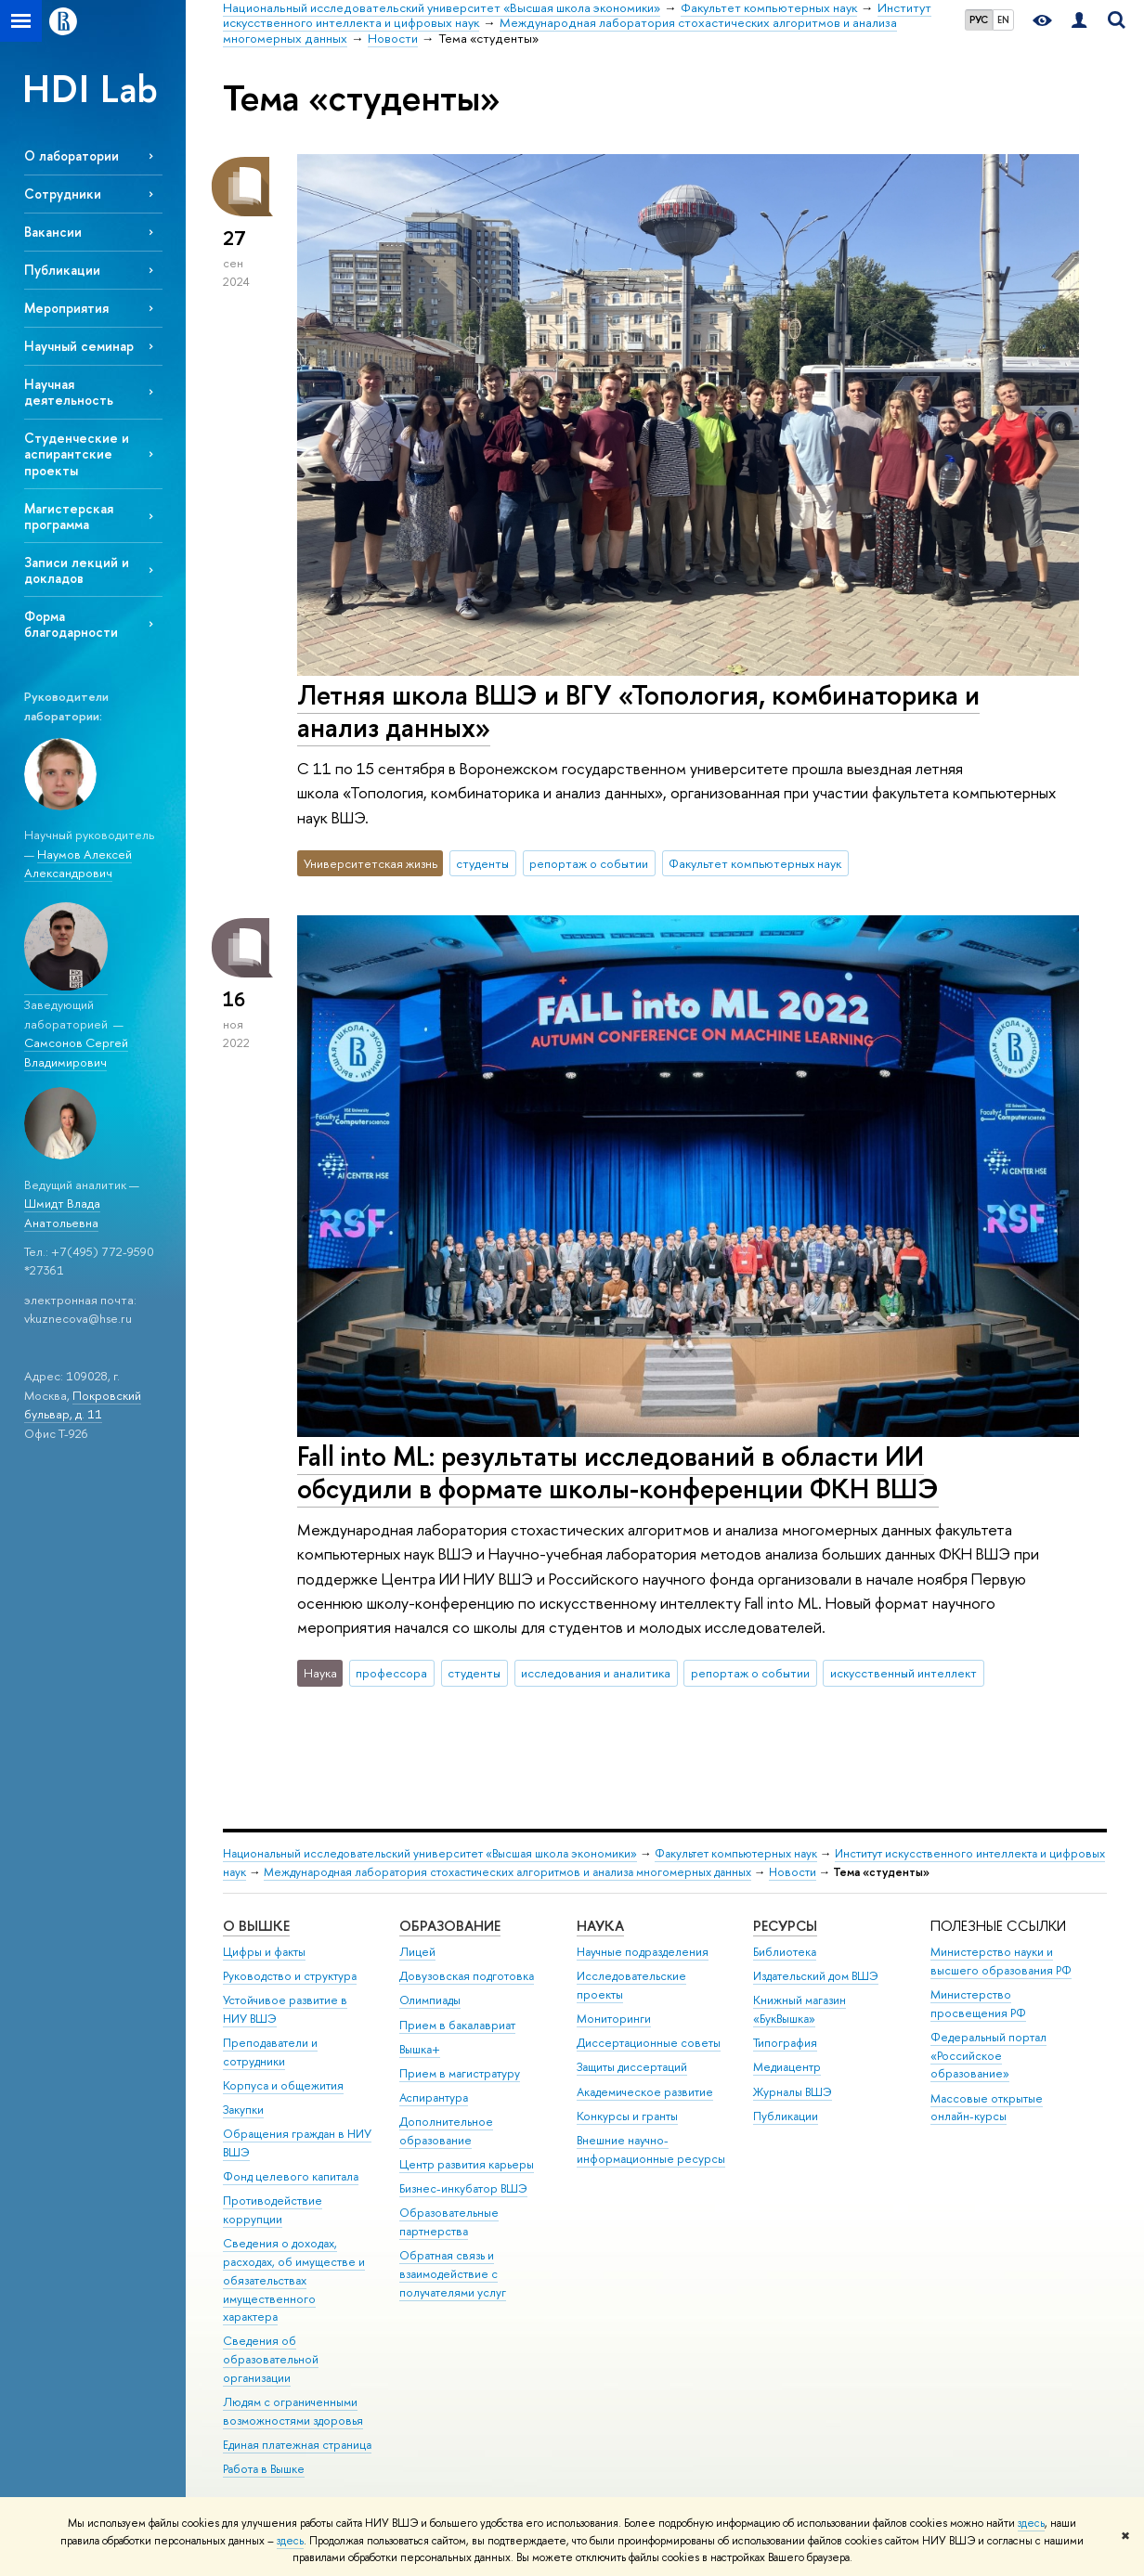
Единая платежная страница (297, 2445)
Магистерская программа (68, 516)
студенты (482, 863)
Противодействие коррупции (272, 2210)
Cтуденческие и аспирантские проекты (76, 453)
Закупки (243, 2109)
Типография (785, 2043)
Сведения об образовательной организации (270, 2359)
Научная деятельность (68, 391)
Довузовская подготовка (466, 1976)
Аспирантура (433, 2097)
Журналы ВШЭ (792, 2092)
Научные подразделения (642, 1952)
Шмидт (44, 1203)
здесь (1031, 2523)
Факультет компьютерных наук (755, 863)
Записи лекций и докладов (76, 570)
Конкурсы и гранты (627, 2116)
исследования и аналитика (595, 1672)
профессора (391, 1672)
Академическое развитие (645, 2092)
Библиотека (784, 1952)
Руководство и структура (290, 1976)
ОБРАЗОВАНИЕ (449, 1925)
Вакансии (53, 231)
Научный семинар (79, 346)
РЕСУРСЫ (785, 1925)
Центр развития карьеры (466, 2164)
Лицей (417, 1952)
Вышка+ (419, 2049)
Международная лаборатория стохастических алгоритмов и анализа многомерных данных (507, 1872)
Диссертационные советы (649, 2043)
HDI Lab (90, 88)
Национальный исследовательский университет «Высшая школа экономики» (430, 1853)
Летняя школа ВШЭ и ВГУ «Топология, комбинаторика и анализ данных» (638, 711)
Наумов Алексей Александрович (78, 864)
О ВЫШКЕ (256, 1925)
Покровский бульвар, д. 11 (82, 1405)
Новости (792, 1872)
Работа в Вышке (264, 2469)
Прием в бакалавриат (457, 2025)
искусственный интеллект (903, 1672)
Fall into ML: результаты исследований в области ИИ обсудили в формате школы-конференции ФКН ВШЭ (618, 1472)
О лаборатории (71, 155)
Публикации (62, 269)
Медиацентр (787, 2067)
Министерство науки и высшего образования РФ (1001, 1961)
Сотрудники (62, 193)
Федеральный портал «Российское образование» (988, 2055)
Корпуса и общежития (283, 2085)
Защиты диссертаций (632, 2067)
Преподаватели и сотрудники (270, 2052)
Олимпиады (430, 2000)
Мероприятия (66, 308)
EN (1003, 19)
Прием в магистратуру (459, 2073)
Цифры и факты (264, 1952)
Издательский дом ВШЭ (815, 1976)
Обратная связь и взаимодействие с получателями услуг (452, 2273)
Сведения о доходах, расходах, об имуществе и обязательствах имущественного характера (294, 2279)
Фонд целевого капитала (290, 2176)
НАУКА (600, 1925)
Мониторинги (614, 2018)
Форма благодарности (71, 624)
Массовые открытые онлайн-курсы (986, 2108)
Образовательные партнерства (449, 2222)
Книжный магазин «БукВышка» (799, 2009)
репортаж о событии (588, 863)
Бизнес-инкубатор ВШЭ (463, 2188)
